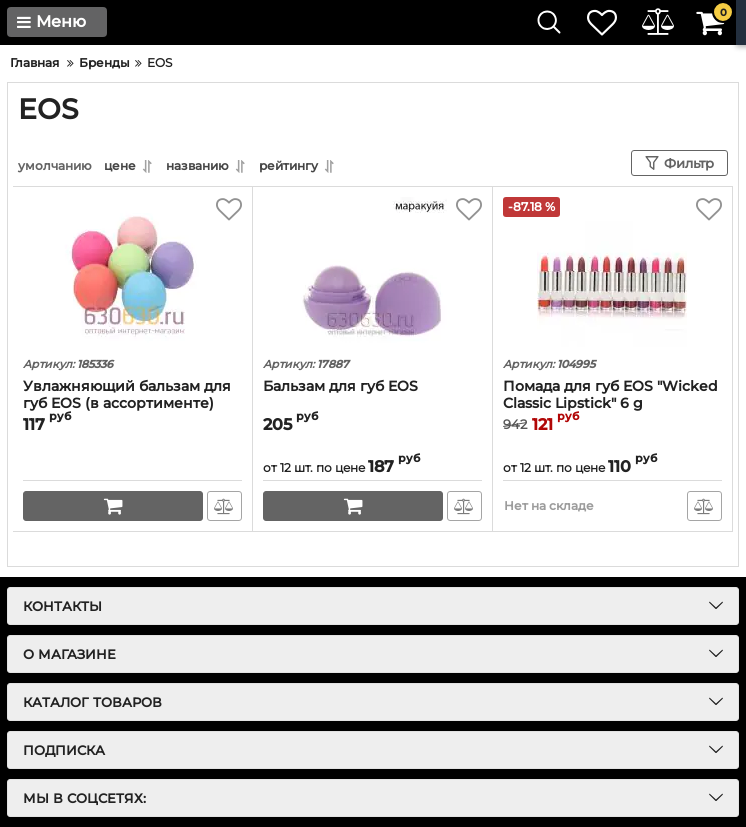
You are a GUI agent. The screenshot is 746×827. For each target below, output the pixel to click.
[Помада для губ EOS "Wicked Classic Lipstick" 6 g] (612, 272)
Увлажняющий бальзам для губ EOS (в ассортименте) (127, 395)
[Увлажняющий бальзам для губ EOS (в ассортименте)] (132, 272)
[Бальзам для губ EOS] (372, 272)
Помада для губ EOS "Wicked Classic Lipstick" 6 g (610, 395)
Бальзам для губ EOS (340, 386)
